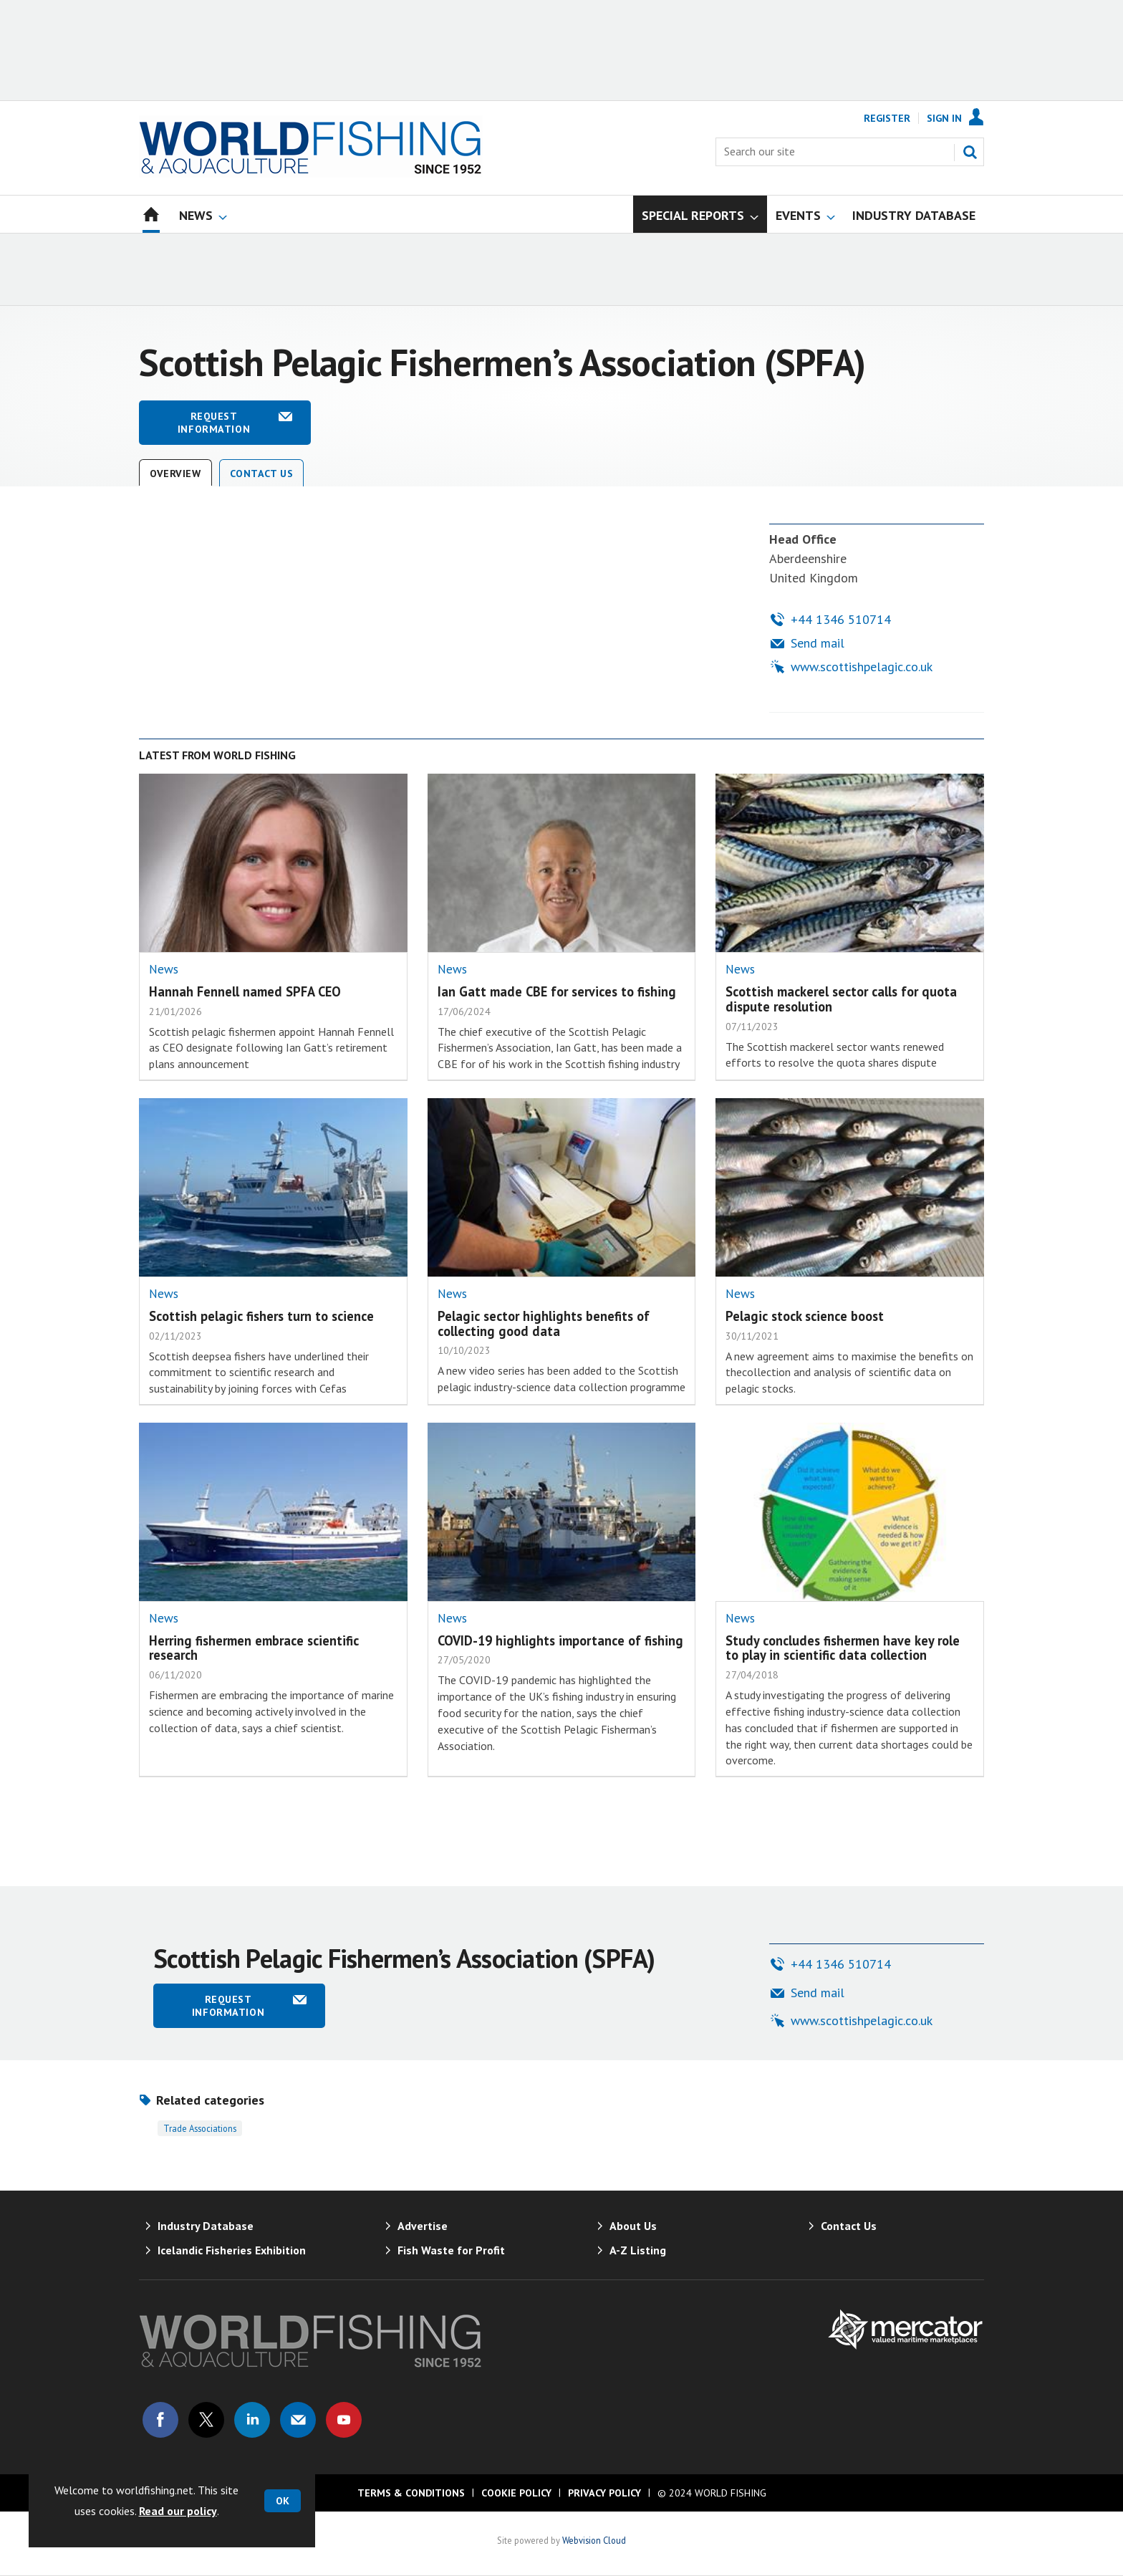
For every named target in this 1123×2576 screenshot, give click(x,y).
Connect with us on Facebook (160, 2419)
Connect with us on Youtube (343, 2419)
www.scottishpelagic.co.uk (861, 666)
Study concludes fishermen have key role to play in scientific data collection (843, 1648)
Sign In (944, 118)
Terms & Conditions (411, 2492)
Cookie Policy (516, 2492)
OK (282, 2500)
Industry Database (206, 2226)
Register (887, 118)
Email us (298, 2419)
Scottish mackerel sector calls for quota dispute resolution (841, 999)
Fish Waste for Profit (451, 2250)
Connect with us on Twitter (206, 2419)
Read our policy (178, 2511)
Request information (214, 423)
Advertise (422, 2226)
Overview (175, 473)
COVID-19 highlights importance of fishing (560, 1640)
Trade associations (199, 2128)
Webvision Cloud (594, 2540)
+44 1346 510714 (841, 619)
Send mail (817, 643)
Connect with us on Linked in (252, 2419)
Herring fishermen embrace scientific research (254, 1648)
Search (969, 151)
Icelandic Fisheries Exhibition (232, 2250)
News (163, 969)
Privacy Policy (604, 2492)
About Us (633, 2226)
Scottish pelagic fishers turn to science (261, 1316)
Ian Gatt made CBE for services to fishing (557, 991)
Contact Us (262, 473)
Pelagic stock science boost (805, 1316)
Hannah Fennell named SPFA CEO (245, 991)
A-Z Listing (637, 2250)
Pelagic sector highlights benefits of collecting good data (544, 1323)
